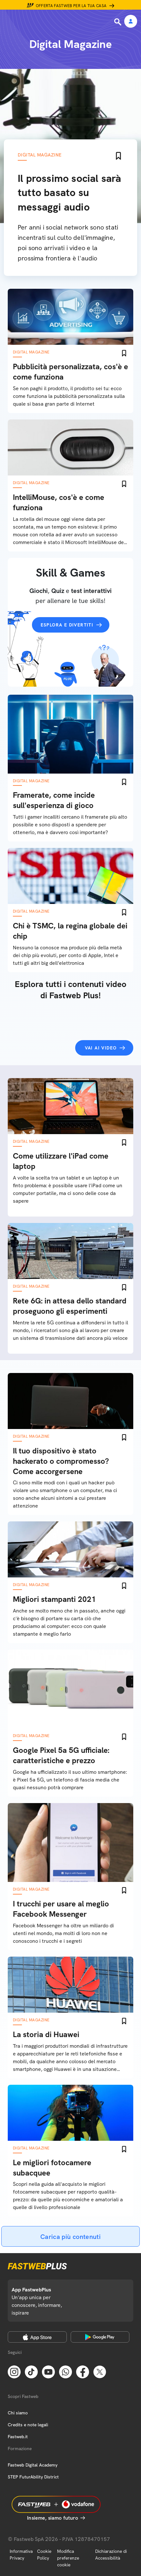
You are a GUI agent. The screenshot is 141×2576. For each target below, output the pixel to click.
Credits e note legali (28, 2425)
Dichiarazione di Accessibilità (111, 2554)
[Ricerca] (118, 22)
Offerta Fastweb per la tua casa (71, 5)
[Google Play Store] (100, 2336)
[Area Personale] (130, 22)
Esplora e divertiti (67, 625)
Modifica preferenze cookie (68, 2558)
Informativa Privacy (21, 2554)
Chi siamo (18, 2413)
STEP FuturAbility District (33, 2477)
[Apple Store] (37, 2336)
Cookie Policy (44, 2554)
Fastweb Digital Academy (32, 2465)
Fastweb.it (18, 2437)
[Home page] (49, 21)
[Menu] (9, 21)
